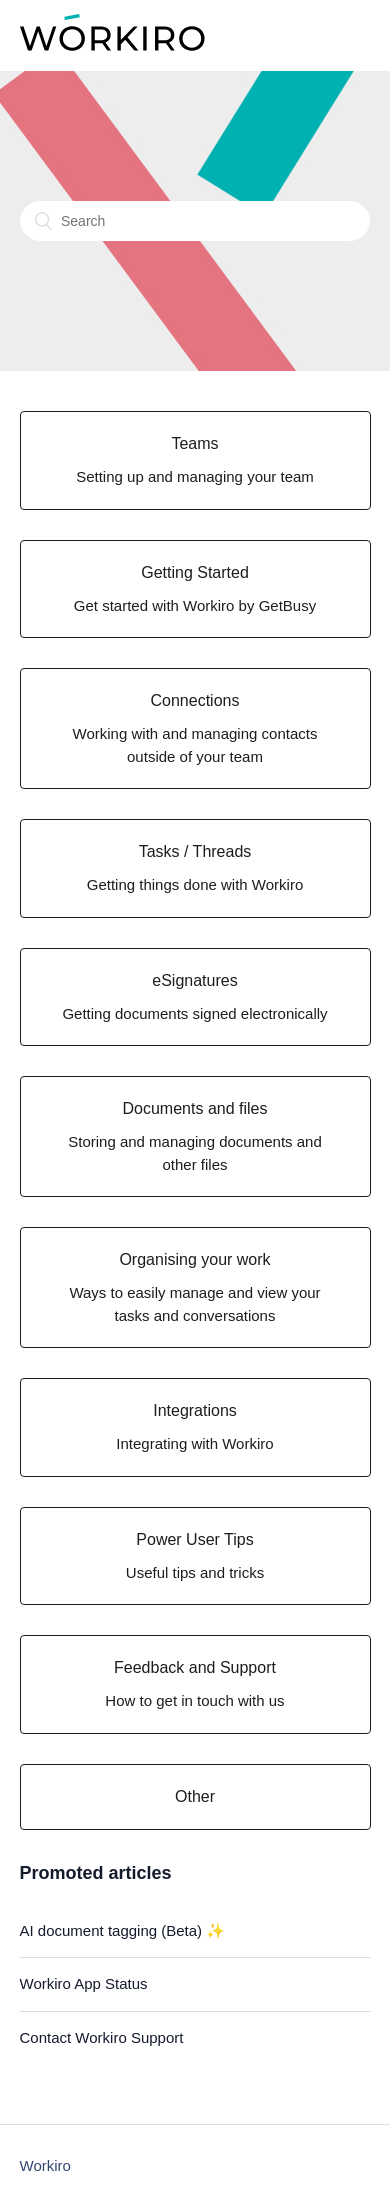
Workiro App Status (84, 1983)
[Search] (195, 221)
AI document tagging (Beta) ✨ (123, 1930)
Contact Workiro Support (102, 2037)
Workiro (45, 2165)
